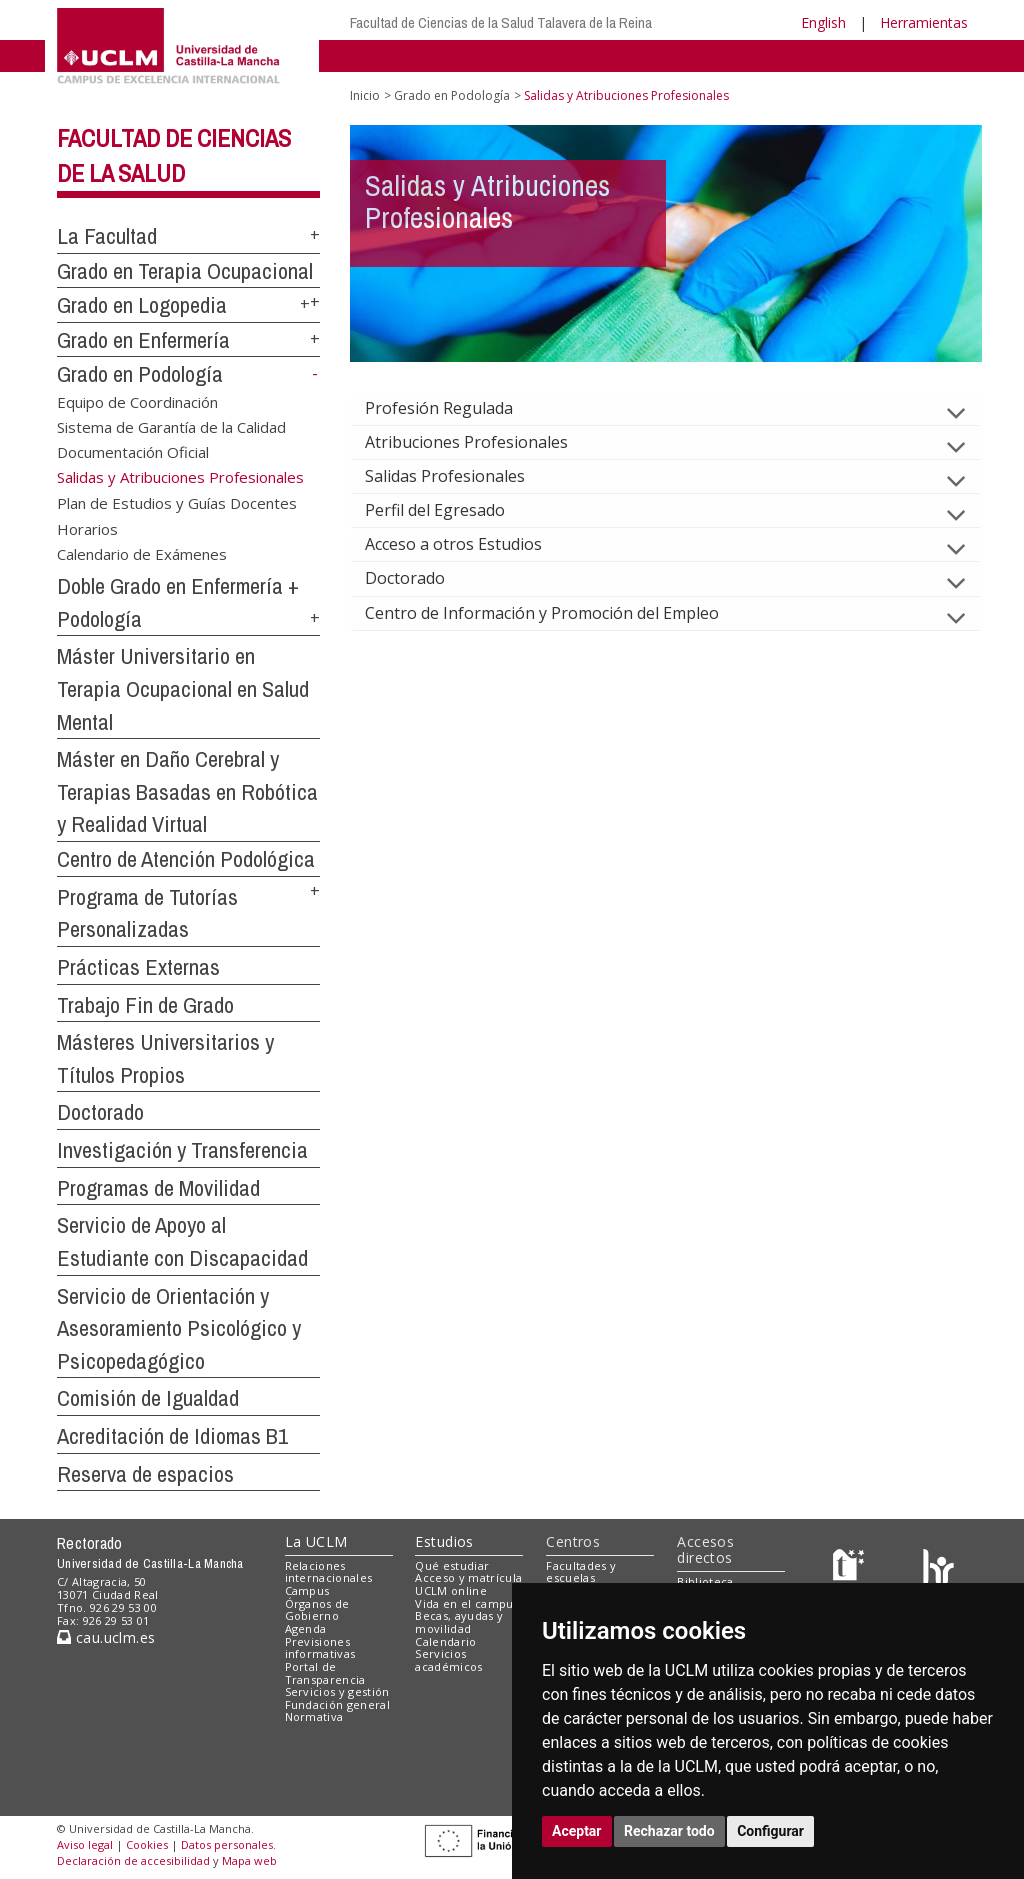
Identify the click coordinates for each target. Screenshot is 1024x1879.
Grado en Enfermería (143, 340)
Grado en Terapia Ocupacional (185, 271)
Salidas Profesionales (461, 476)
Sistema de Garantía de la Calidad (171, 427)
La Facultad (107, 236)
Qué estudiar (452, 1565)
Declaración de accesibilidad (133, 1860)
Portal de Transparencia (325, 1673)
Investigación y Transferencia (182, 1150)
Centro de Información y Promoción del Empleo (558, 613)
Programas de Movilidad (158, 1188)
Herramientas (924, 22)
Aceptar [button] (577, 1831)
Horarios (87, 528)
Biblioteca (705, 1581)
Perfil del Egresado (451, 510)
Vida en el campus (467, 1603)
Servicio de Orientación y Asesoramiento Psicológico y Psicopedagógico (179, 1328)
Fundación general (338, 1704)
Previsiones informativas (320, 1648)
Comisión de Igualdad (148, 1398)
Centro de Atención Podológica (186, 859)
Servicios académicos (448, 1660)
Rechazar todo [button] (669, 1831)
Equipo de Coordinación (137, 401)
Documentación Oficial (133, 452)
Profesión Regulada (455, 408)
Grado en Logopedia (142, 305)
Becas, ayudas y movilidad (459, 1622)
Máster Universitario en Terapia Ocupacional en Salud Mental (183, 688)
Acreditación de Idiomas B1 (172, 1436)
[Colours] (938, 1569)
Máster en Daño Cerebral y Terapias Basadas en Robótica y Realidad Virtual (187, 791)
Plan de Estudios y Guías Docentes (177, 503)
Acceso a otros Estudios (469, 544)
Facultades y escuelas (581, 1572)
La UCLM (316, 1541)
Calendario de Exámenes (142, 554)
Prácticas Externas (138, 967)
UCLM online (451, 1590)
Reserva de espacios (145, 1474)
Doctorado (100, 1112)
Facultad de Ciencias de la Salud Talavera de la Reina (501, 22)
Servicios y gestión (337, 1691)
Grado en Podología (140, 374)
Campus (307, 1590)
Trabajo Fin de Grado (145, 1005)
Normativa (314, 1716)
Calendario (445, 1641)
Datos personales (227, 1844)
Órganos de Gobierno (317, 1610)
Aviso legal (85, 1844)
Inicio (365, 95)
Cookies (147, 1844)
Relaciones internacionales (329, 1572)
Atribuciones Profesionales (482, 442)
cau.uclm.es (106, 1637)
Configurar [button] (770, 1831)
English (823, 22)
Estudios (444, 1541)
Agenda (306, 1628)
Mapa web (249, 1860)
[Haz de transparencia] (851, 1569)
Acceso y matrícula (468, 1577)
